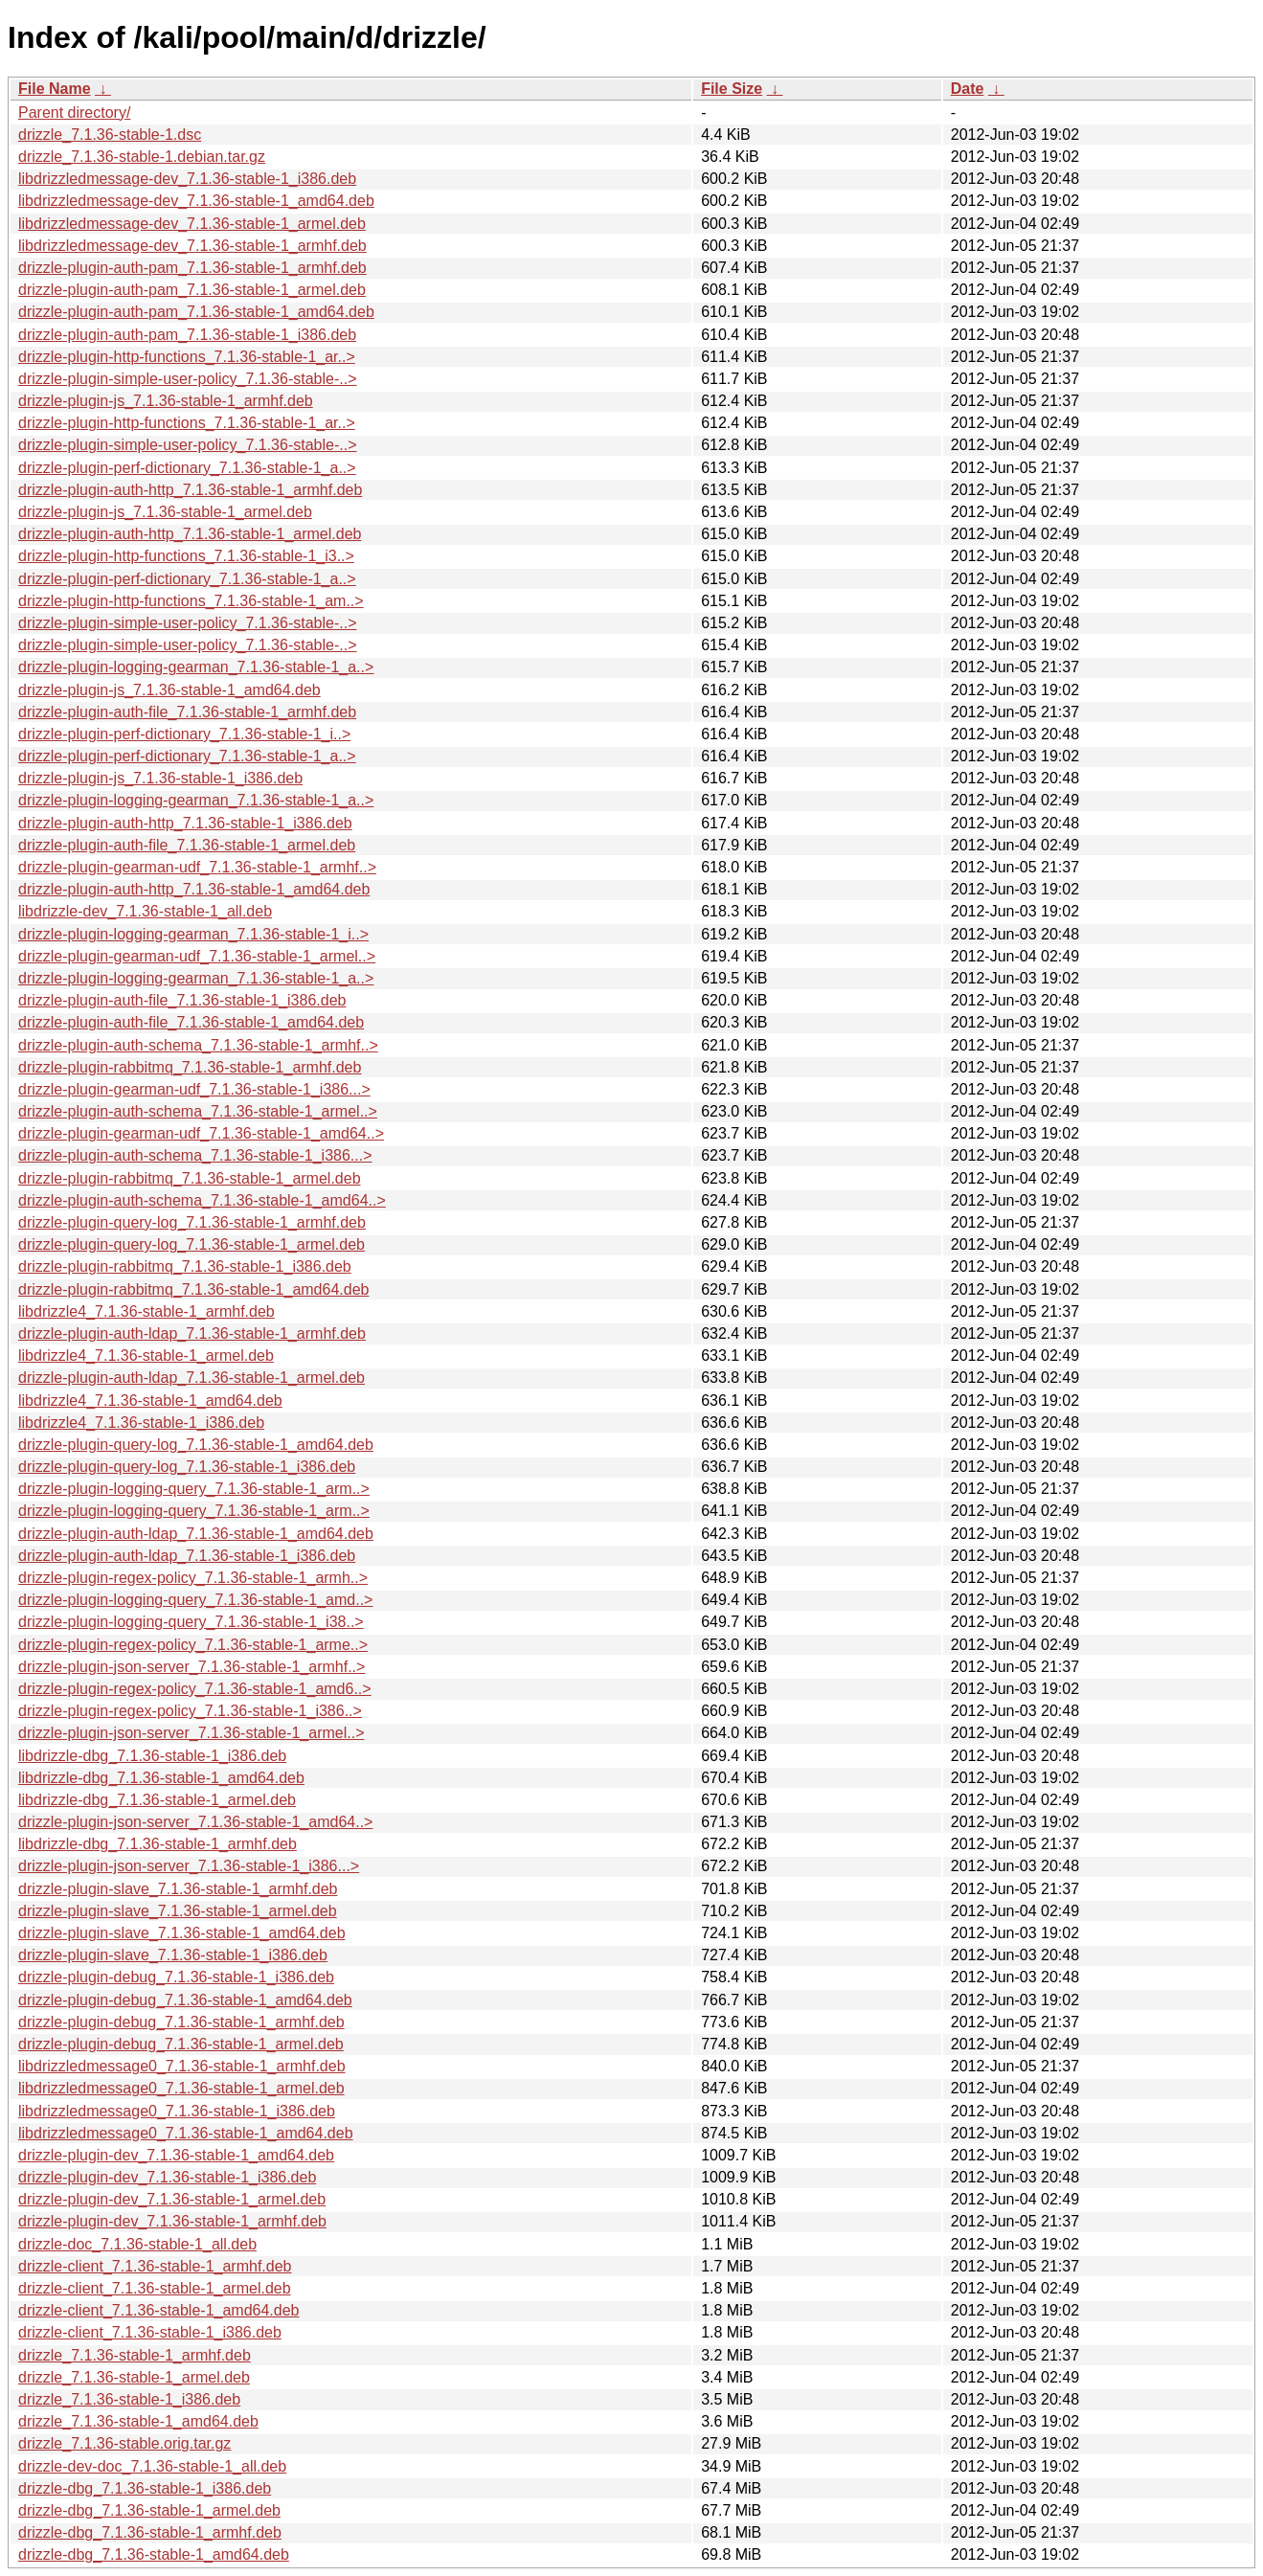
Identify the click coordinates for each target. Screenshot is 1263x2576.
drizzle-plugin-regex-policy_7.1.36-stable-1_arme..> (193, 1645)
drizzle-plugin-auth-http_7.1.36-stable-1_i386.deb (185, 823)
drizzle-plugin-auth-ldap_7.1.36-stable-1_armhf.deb (192, 1333)
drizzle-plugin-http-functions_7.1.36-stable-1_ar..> (186, 357)
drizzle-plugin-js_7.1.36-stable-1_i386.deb (160, 778)
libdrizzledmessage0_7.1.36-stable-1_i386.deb (176, 2111)
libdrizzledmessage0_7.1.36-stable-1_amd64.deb (185, 2133)
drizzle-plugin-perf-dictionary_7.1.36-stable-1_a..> (187, 468)
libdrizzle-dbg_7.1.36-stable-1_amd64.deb (161, 1778)
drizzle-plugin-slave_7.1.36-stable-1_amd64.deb (182, 1933)
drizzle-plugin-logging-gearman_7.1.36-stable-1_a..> (195, 667)
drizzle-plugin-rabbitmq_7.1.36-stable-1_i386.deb (184, 1266)
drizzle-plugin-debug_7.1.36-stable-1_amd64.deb (185, 2000)
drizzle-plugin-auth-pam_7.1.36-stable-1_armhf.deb (192, 268)
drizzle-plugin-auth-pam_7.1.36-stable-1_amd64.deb (196, 312)
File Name (54, 88)
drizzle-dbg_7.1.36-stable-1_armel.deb (149, 2510)
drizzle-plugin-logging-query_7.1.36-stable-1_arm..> (194, 1488)
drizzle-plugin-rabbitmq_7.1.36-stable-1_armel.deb (189, 1178)
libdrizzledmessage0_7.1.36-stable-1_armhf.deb (182, 2066)
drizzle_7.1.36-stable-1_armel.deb (134, 2377)
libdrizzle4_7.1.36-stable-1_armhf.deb (146, 1311)
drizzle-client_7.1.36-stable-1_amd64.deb (159, 2310)
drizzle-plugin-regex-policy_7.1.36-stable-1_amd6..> (195, 1689)
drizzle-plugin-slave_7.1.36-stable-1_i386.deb (172, 1955)
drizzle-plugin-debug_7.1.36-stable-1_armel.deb (181, 2044)
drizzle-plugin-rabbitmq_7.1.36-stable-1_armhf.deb (189, 1067)
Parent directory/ (74, 112)
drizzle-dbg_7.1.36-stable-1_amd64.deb (153, 2554)
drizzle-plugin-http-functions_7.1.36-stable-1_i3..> (186, 556)
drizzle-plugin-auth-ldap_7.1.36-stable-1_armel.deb (191, 1377)
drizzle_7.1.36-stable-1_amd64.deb (138, 2421)
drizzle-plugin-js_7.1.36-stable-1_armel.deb (165, 512)
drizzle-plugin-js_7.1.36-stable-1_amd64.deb (169, 690)
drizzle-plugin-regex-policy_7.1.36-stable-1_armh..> (193, 1578)
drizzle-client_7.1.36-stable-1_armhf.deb (154, 2266)
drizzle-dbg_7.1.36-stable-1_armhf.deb (150, 2532)
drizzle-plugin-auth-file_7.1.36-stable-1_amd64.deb (191, 1022)
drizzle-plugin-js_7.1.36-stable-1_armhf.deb (165, 401)
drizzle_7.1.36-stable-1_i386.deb (129, 2399)
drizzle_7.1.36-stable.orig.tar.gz (124, 2443)
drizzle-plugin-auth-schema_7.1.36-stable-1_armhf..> (198, 1045)
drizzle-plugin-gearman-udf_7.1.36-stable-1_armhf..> (197, 867)
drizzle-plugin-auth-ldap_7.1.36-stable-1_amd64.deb (195, 1533)
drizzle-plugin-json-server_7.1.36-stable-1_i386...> (188, 1866)
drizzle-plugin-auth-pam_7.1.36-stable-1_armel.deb (192, 290)
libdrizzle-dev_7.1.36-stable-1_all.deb (145, 911)
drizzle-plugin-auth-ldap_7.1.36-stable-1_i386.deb (186, 1556)
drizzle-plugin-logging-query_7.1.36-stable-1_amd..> (195, 1600)
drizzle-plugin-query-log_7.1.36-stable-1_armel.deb (191, 1244)
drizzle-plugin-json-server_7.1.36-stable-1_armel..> (191, 1733)
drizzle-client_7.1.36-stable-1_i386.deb (150, 2332)
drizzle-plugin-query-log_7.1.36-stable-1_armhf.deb (192, 1222)
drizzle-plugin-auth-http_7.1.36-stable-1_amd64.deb (194, 889)
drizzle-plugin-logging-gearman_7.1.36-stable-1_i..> (193, 934)
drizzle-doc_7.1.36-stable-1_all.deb (137, 2244)
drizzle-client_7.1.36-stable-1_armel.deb (154, 2288)
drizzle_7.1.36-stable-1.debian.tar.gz (141, 156)
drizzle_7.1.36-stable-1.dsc (109, 134)
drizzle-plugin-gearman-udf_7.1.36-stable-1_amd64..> (201, 1133)
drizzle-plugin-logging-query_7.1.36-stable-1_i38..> (191, 1622)
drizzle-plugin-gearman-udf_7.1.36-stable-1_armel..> (196, 956)
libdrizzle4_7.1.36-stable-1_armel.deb (146, 1355)
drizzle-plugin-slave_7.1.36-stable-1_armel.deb (177, 1911)
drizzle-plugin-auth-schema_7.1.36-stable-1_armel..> (197, 1111)
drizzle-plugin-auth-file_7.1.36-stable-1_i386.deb (182, 1000)
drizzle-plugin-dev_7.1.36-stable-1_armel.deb (172, 2199)
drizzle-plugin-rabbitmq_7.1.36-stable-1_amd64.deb (193, 1289)
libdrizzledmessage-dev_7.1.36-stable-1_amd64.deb (196, 200)
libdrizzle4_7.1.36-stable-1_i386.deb (141, 1422)
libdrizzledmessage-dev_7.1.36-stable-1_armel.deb (192, 223)
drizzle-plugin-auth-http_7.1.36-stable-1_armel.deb (189, 534)
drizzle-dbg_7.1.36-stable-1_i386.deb (144, 2488)
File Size (731, 88)
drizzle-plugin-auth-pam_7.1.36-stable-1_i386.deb (187, 335)
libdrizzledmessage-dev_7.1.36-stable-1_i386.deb (187, 178)
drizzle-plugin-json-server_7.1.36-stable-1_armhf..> (191, 1667)
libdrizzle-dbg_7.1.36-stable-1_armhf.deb (157, 1844)
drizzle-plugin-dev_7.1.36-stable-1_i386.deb (167, 2177)
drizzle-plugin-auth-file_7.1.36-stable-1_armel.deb (186, 845)
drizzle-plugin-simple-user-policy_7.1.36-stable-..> (187, 379)
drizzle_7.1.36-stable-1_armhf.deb (134, 2355)
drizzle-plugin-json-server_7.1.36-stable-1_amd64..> (195, 1822)
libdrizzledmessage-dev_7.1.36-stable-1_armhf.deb (192, 245)
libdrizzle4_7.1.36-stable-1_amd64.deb (150, 1400)
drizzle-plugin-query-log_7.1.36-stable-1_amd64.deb (195, 1444)
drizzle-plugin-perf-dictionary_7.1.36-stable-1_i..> (184, 734)
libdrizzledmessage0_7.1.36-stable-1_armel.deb (181, 2088)
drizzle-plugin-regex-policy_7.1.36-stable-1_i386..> (190, 1711)
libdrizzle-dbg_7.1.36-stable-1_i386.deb (152, 1756)
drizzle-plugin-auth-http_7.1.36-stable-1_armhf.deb (190, 490)
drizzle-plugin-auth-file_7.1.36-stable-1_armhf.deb (187, 712)
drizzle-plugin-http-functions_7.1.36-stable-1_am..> (191, 601)
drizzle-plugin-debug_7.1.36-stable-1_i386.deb (176, 1977)
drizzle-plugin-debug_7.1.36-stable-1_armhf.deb (181, 2022)
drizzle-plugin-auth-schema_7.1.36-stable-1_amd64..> (202, 1200)
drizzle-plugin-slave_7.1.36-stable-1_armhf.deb (178, 1889)
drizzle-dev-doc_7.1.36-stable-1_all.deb (152, 2466)
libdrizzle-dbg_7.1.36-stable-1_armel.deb (157, 1800)
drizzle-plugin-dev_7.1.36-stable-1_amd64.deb (176, 2155)
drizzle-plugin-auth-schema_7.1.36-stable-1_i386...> (195, 1155)
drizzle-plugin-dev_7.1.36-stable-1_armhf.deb (172, 2221)
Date (967, 88)
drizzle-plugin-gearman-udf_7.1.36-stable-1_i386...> (194, 1089)
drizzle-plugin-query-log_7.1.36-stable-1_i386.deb (186, 1466)
